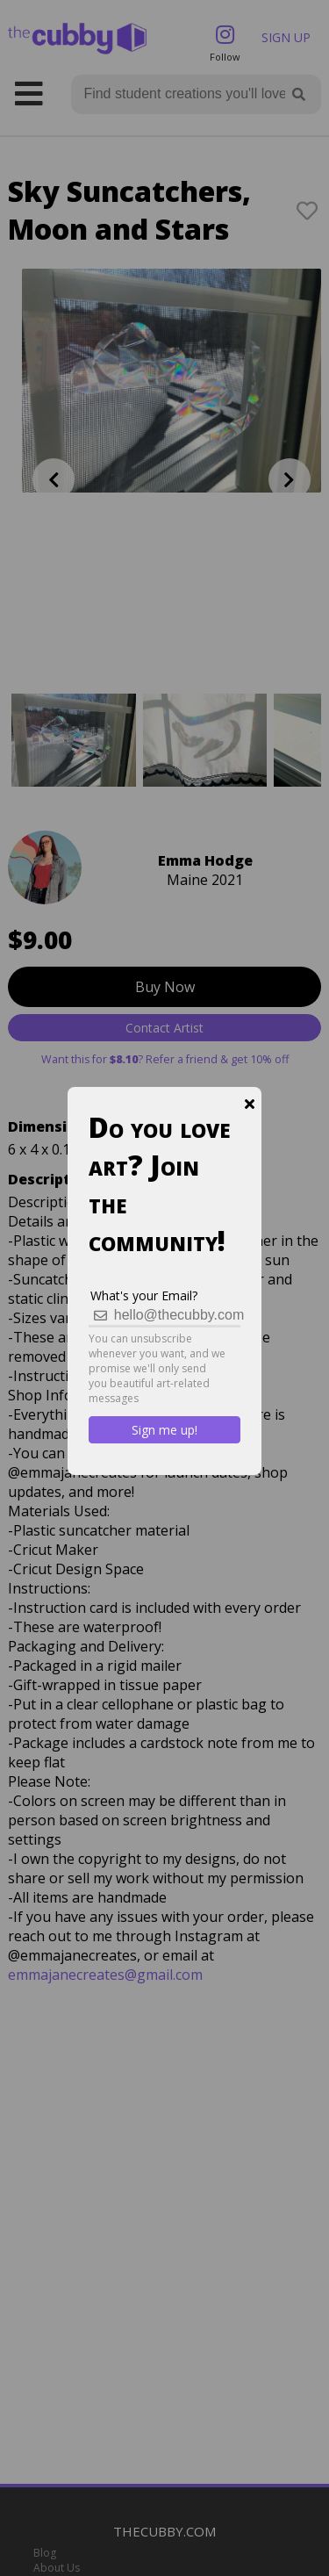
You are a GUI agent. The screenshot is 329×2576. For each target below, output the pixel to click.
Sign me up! (164, 1429)
